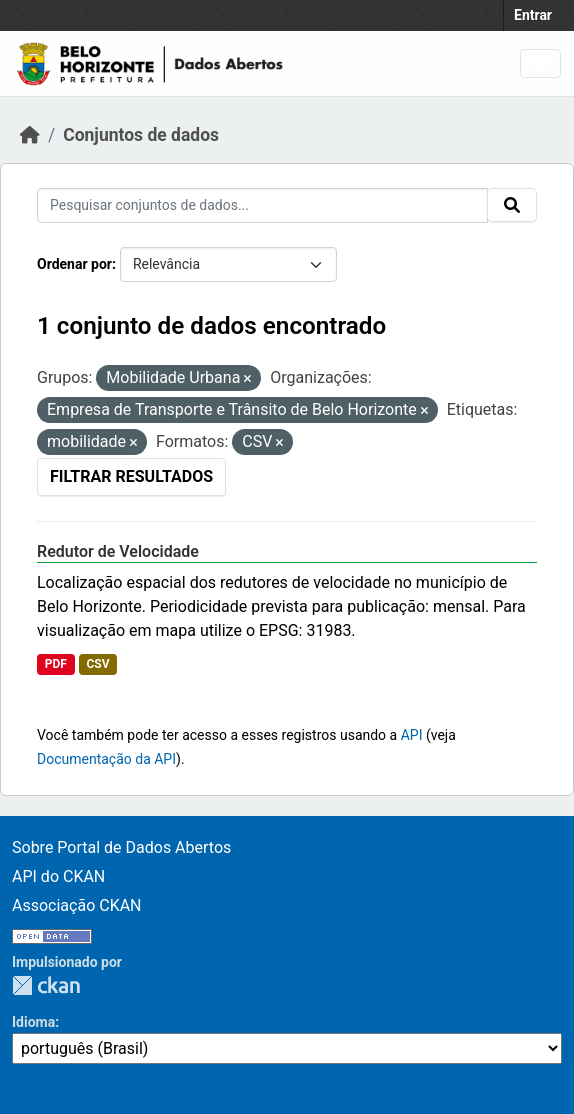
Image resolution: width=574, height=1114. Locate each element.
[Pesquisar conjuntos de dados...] (262, 205)
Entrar (533, 15)
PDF (56, 664)
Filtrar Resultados (131, 476)
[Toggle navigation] (540, 63)
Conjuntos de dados (141, 135)
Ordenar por (74, 264)
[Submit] (512, 205)
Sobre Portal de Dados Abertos (121, 847)
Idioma (33, 1022)
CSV (97, 664)
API (412, 735)
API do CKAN (58, 876)
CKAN (46, 985)
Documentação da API (106, 759)
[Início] (30, 135)
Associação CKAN (77, 905)
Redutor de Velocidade (118, 551)
